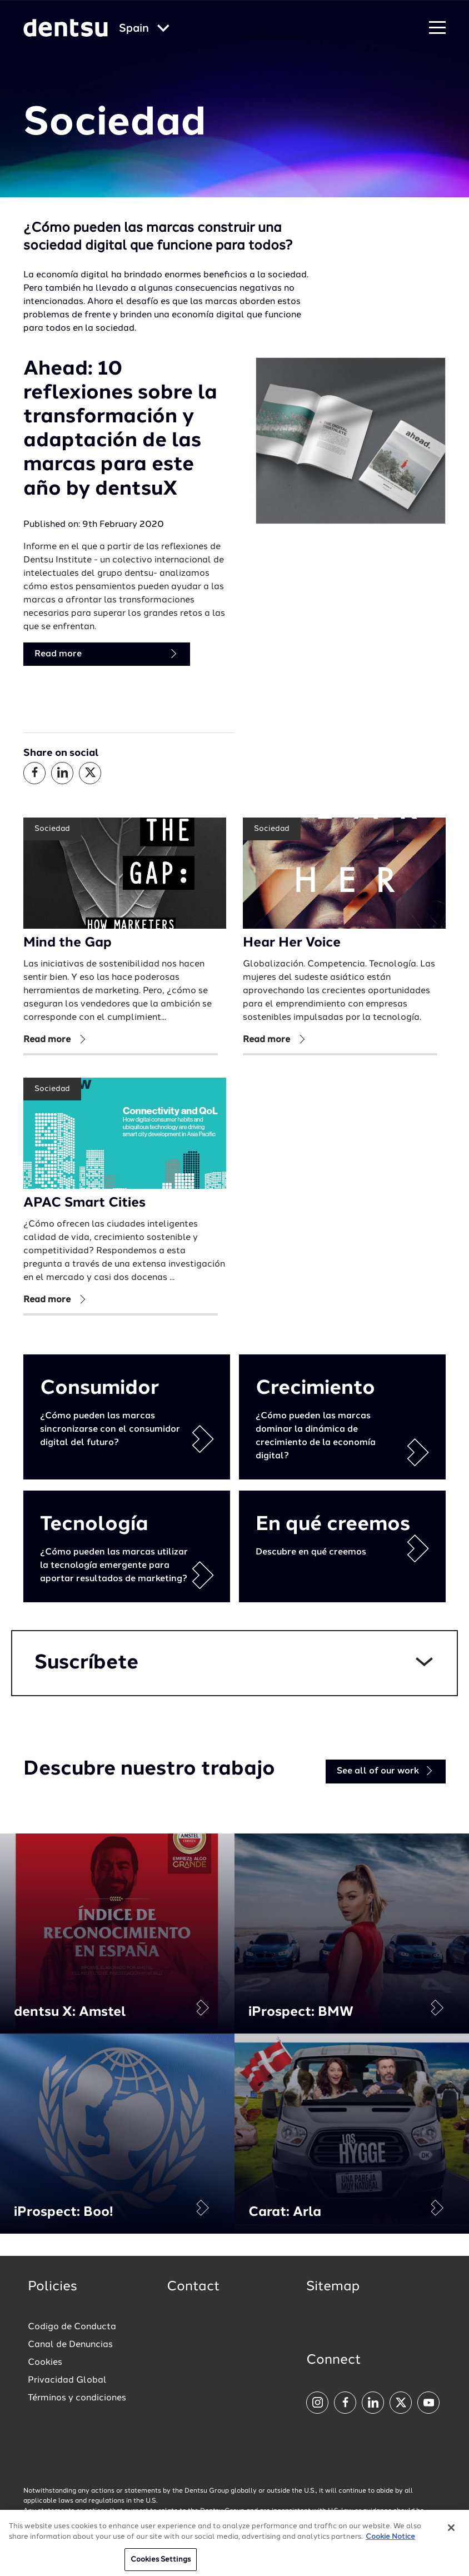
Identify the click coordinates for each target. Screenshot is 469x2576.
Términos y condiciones (77, 2398)
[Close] (451, 2533)
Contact (193, 2287)
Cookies (45, 2362)
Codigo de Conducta (72, 2327)
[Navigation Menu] (437, 28)
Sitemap (333, 2287)
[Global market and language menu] (144, 29)
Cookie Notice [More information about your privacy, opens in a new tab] (390, 2542)
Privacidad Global (67, 2380)
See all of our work (386, 1771)
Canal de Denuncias (70, 2344)
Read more (106, 654)
